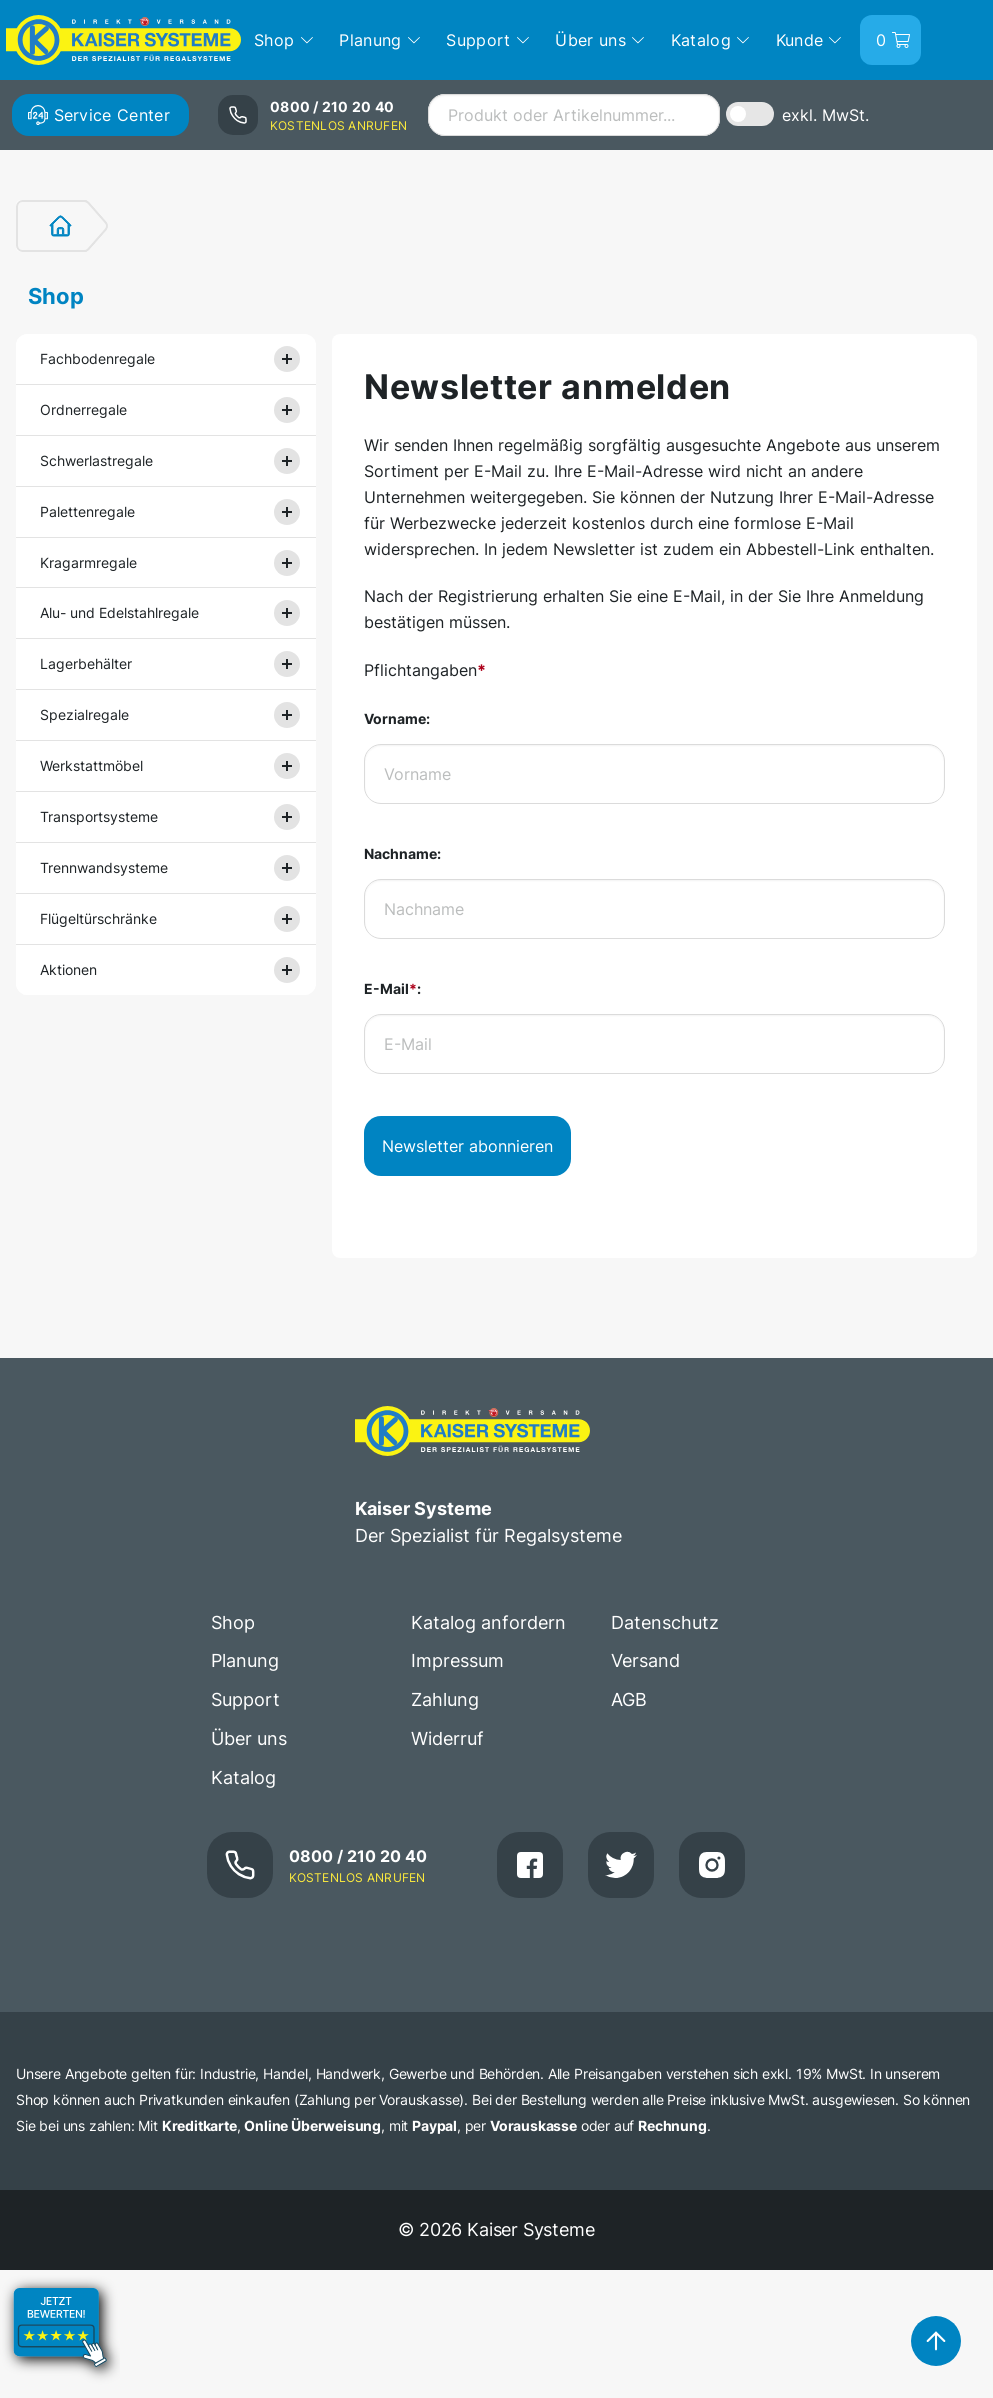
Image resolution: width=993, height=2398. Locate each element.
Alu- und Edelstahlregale (119, 612)
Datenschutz (665, 1622)
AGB (629, 1699)
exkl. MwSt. (825, 115)
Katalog (243, 1777)
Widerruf (447, 1738)
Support (245, 1699)
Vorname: (397, 718)
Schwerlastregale (96, 460)
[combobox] (574, 115)
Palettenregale (87, 511)
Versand (645, 1660)
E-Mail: (392, 988)
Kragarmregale (88, 562)
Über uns (249, 1738)
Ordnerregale (83, 409)
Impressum (457, 1660)
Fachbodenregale (97, 358)
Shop (56, 296)
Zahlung (445, 1699)
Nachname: (402, 853)
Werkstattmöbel (91, 765)
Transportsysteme (99, 816)
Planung (245, 1660)
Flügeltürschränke (98, 918)
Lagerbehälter (86, 663)
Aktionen (68, 969)
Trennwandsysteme (104, 867)
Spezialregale (84, 714)
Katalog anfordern (488, 1622)
